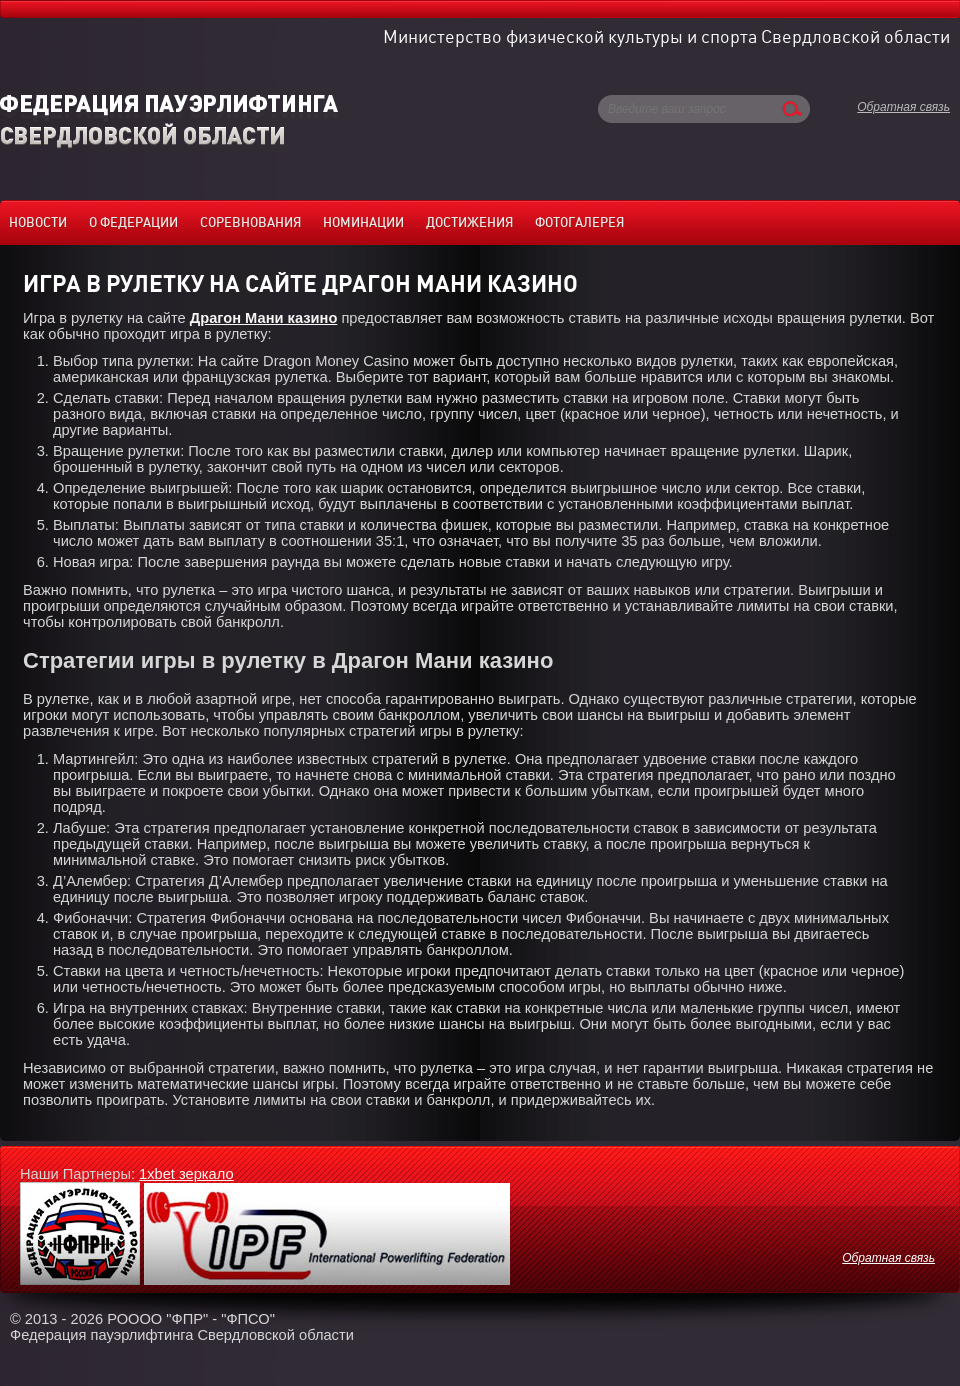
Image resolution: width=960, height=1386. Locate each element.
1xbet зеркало (186, 1174)
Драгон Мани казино (264, 318)
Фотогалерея (579, 222)
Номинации (363, 222)
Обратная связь (903, 107)
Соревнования (250, 222)
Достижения (469, 222)
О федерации (133, 222)
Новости (38, 222)
